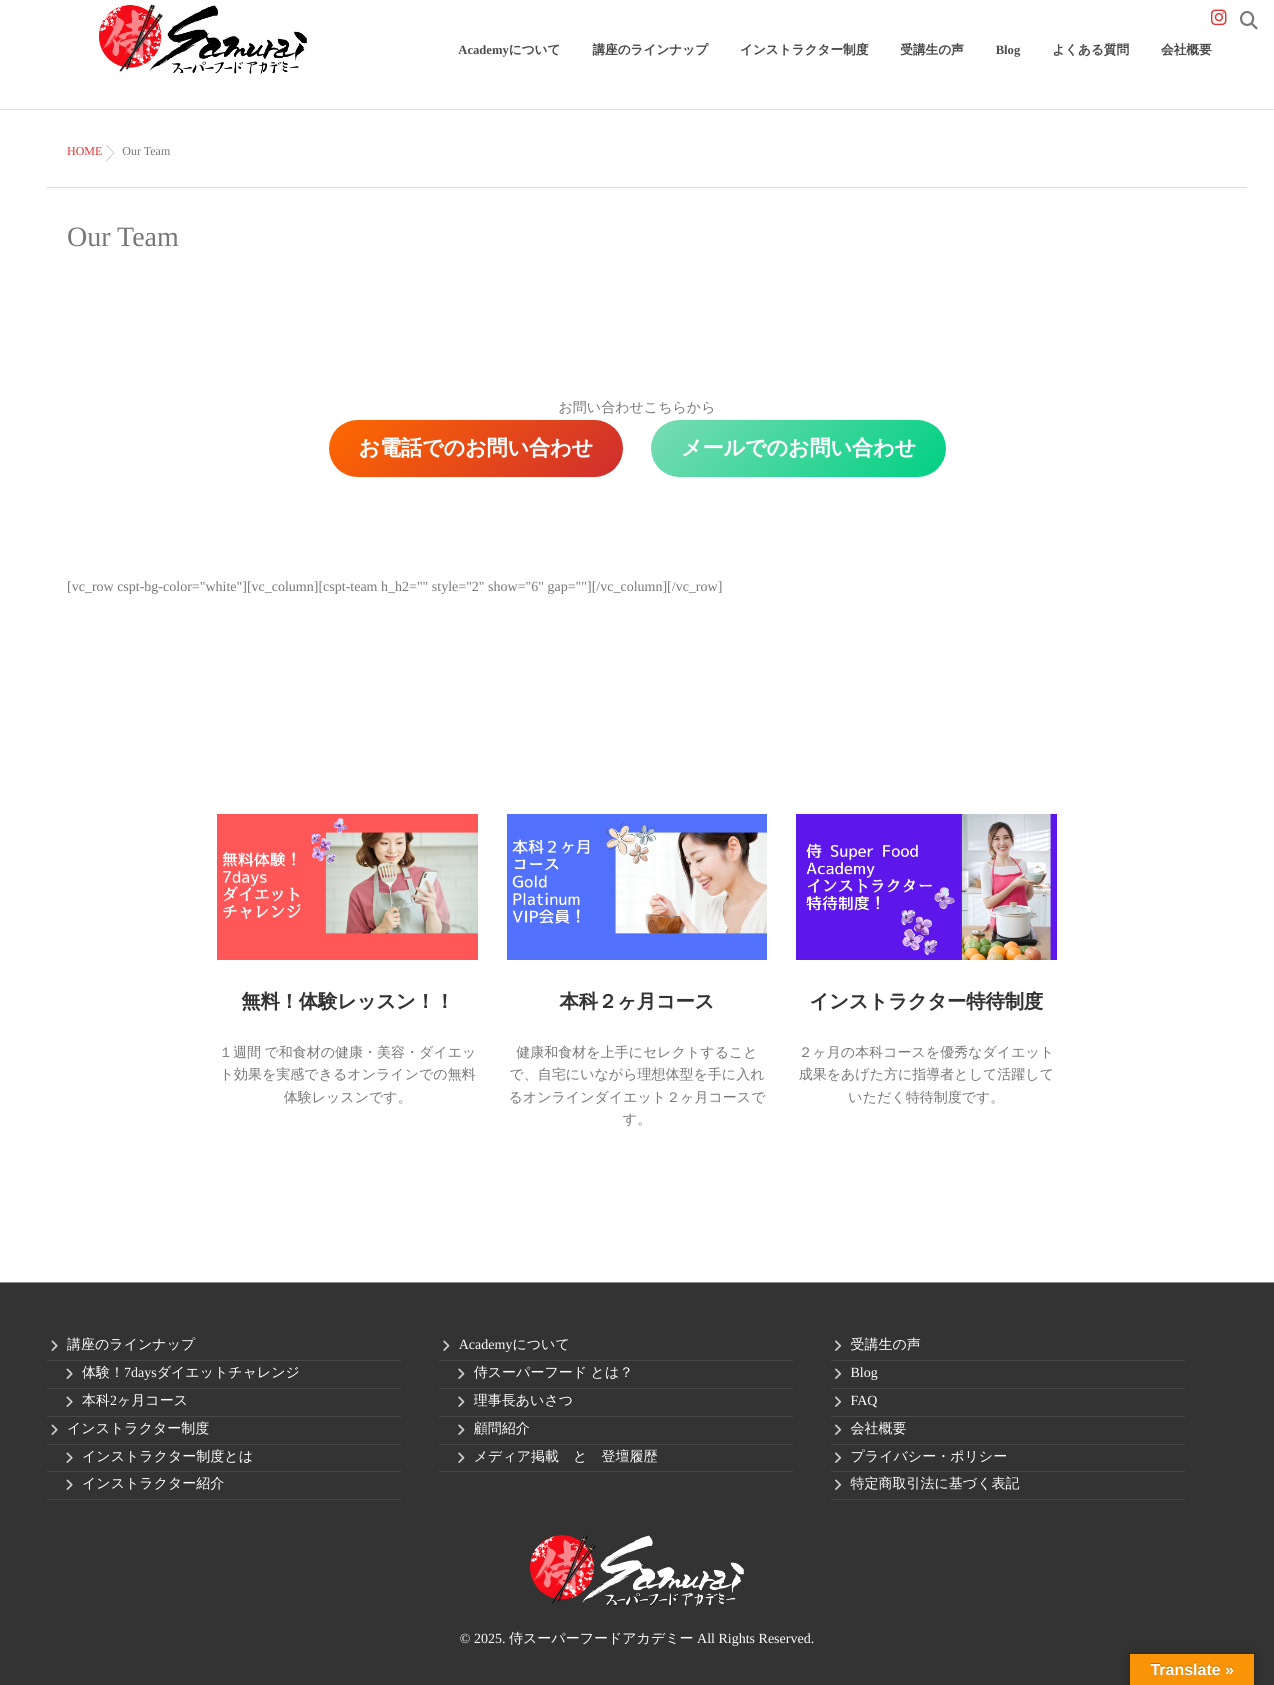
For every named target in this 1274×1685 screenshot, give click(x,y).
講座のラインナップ (762, 66)
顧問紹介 (502, 1429)
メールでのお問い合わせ (798, 448)
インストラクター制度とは (167, 1457)
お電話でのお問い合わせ (476, 448)
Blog (1053, 66)
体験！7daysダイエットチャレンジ (191, 1373)
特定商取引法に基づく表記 (935, 1484)
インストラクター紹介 (153, 1484)
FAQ (864, 1401)
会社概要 (1195, 66)
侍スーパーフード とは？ (553, 1373)
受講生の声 (993, 66)
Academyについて (646, 66)
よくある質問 (1118, 66)
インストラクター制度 (889, 66)
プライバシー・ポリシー (929, 1457)
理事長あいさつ (523, 1401)
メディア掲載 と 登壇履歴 (566, 1457)
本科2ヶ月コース (135, 1401)
